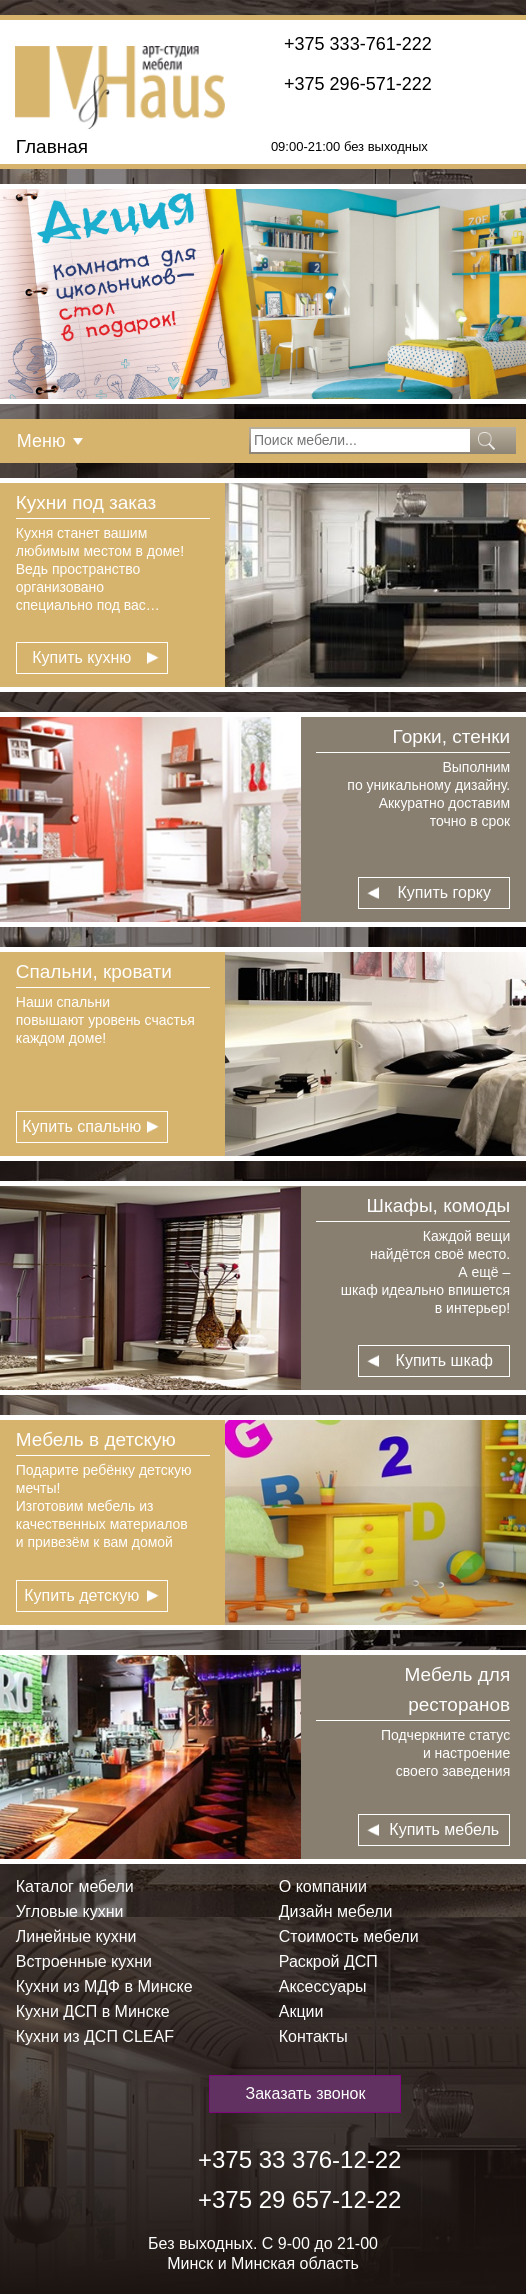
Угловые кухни (70, 1911)
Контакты (313, 2036)
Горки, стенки (452, 736)
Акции (301, 2011)
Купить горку (444, 892)
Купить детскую (81, 1595)
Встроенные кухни (84, 1961)
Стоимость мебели (349, 1936)
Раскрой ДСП (328, 1961)
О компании (323, 1886)
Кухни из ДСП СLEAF (95, 2036)
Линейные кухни (76, 1936)
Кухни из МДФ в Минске (104, 1986)
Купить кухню (81, 657)
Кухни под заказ (86, 502)
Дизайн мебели (336, 1911)
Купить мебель (444, 1829)
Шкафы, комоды (439, 1205)
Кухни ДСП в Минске (93, 2011)
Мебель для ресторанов (457, 1689)
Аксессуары (323, 1986)
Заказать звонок (306, 2093)
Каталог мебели (75, 1886)
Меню (41, 441)
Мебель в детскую (96, 1439)
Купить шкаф (444, 1360)
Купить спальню (81, 1126)
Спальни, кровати (94, 971)
